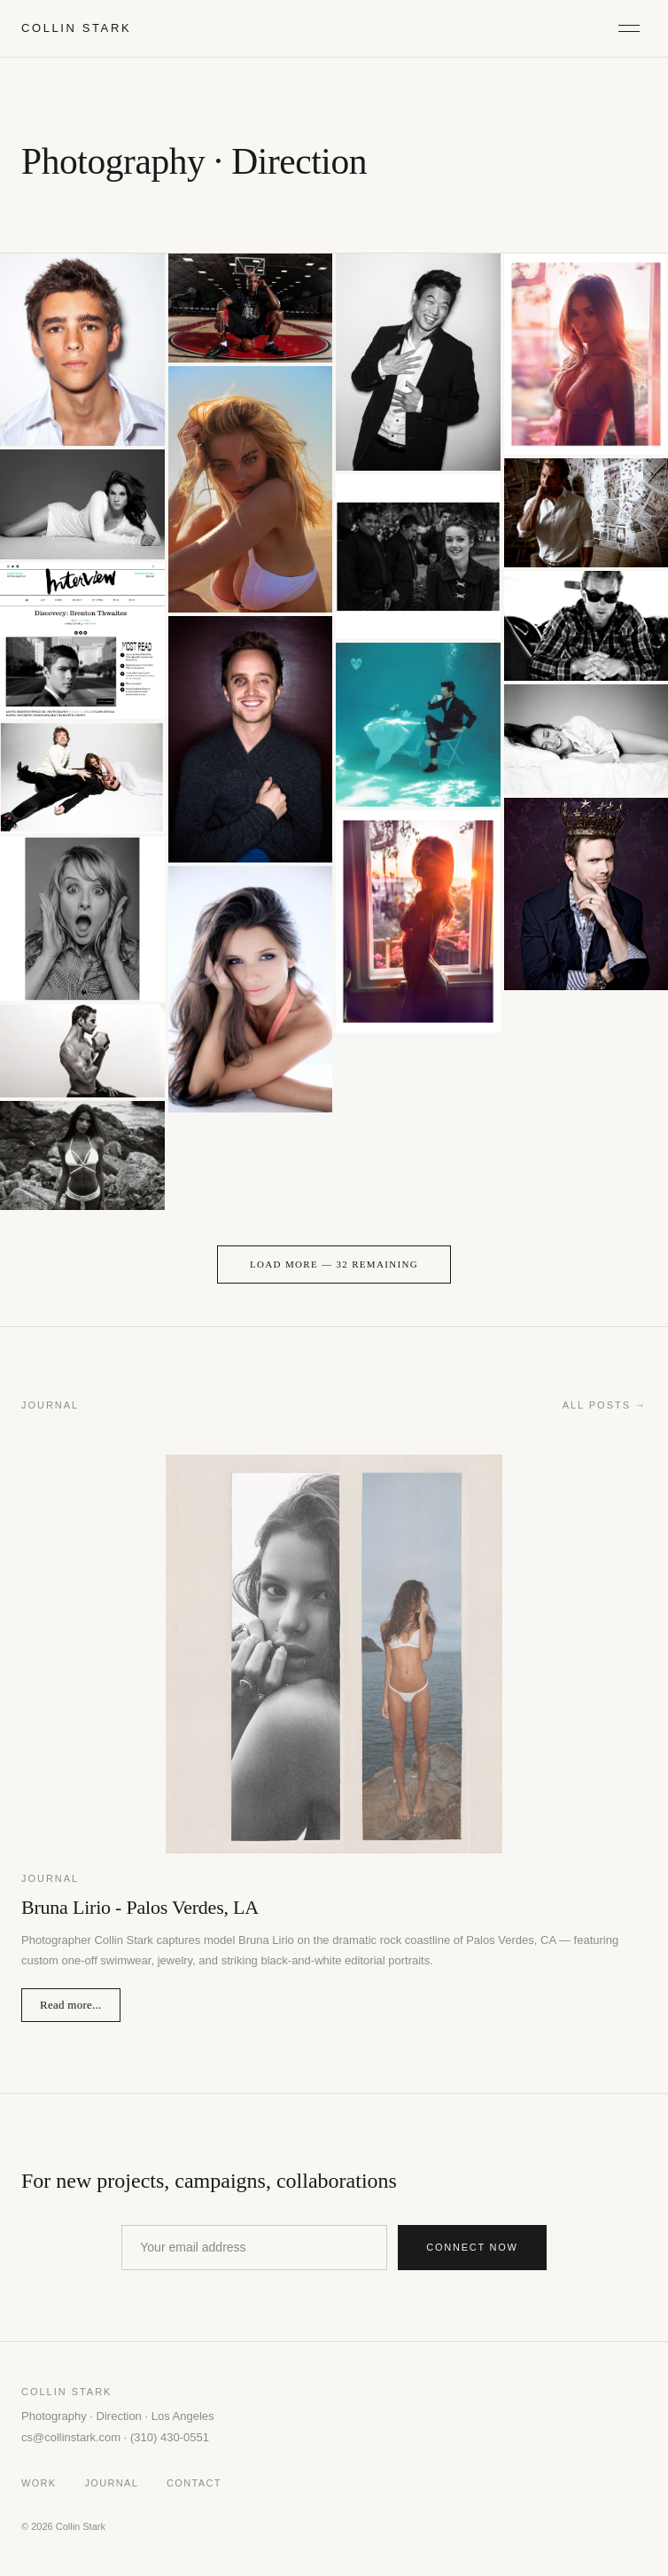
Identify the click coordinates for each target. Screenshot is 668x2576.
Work (39, 2483)
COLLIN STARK (76, 28)
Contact (194, 2483)
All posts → (605, 1405)
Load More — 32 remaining (334, 1264)
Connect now (472, 2247)
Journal (112, 2483)
